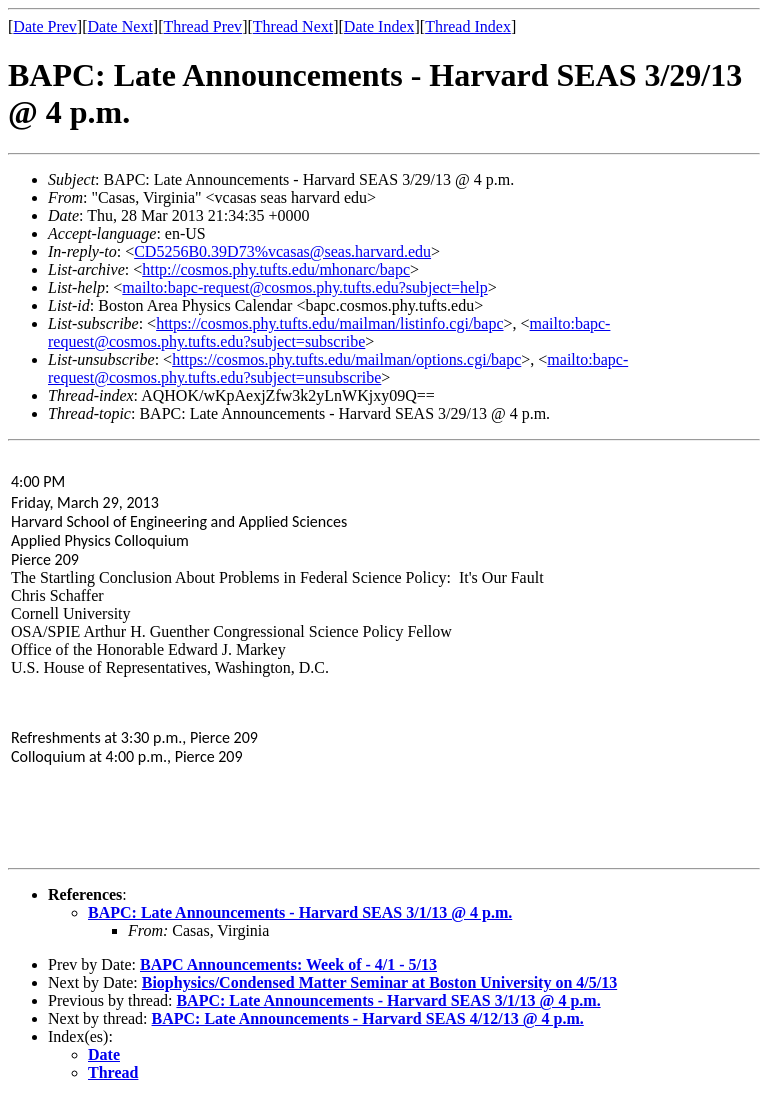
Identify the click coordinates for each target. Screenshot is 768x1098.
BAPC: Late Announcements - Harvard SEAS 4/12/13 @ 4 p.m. (368, 1018)
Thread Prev (202, 26)
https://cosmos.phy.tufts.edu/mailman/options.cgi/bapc (346, 359)
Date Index (379, 26)
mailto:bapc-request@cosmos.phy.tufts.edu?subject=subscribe (329, 332)
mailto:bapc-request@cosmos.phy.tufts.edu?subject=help (304, 287)
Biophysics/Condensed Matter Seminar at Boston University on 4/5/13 (379, 982)
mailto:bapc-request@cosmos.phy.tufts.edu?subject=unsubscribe (338, 368)
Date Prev (45, 26)
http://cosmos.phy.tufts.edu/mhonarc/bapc (276, 269)
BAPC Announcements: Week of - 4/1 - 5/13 (288, 964)
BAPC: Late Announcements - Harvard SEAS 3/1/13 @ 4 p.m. (300, 912)
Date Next (120, 26)
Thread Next (293, 26)
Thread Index (468, 26)
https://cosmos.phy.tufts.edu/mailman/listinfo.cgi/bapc (329, 323)
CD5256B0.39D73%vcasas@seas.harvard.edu (282, 251)
